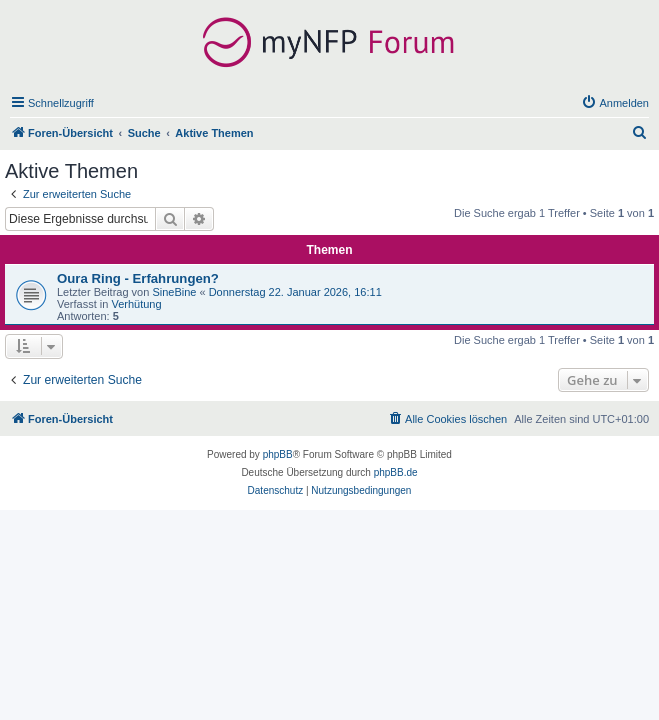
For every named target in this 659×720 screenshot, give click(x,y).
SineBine (174, 292)
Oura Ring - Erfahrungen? (138, 278)
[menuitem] (615, 103)
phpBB (278, 454)
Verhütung (136, 304)
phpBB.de (396, 472)
